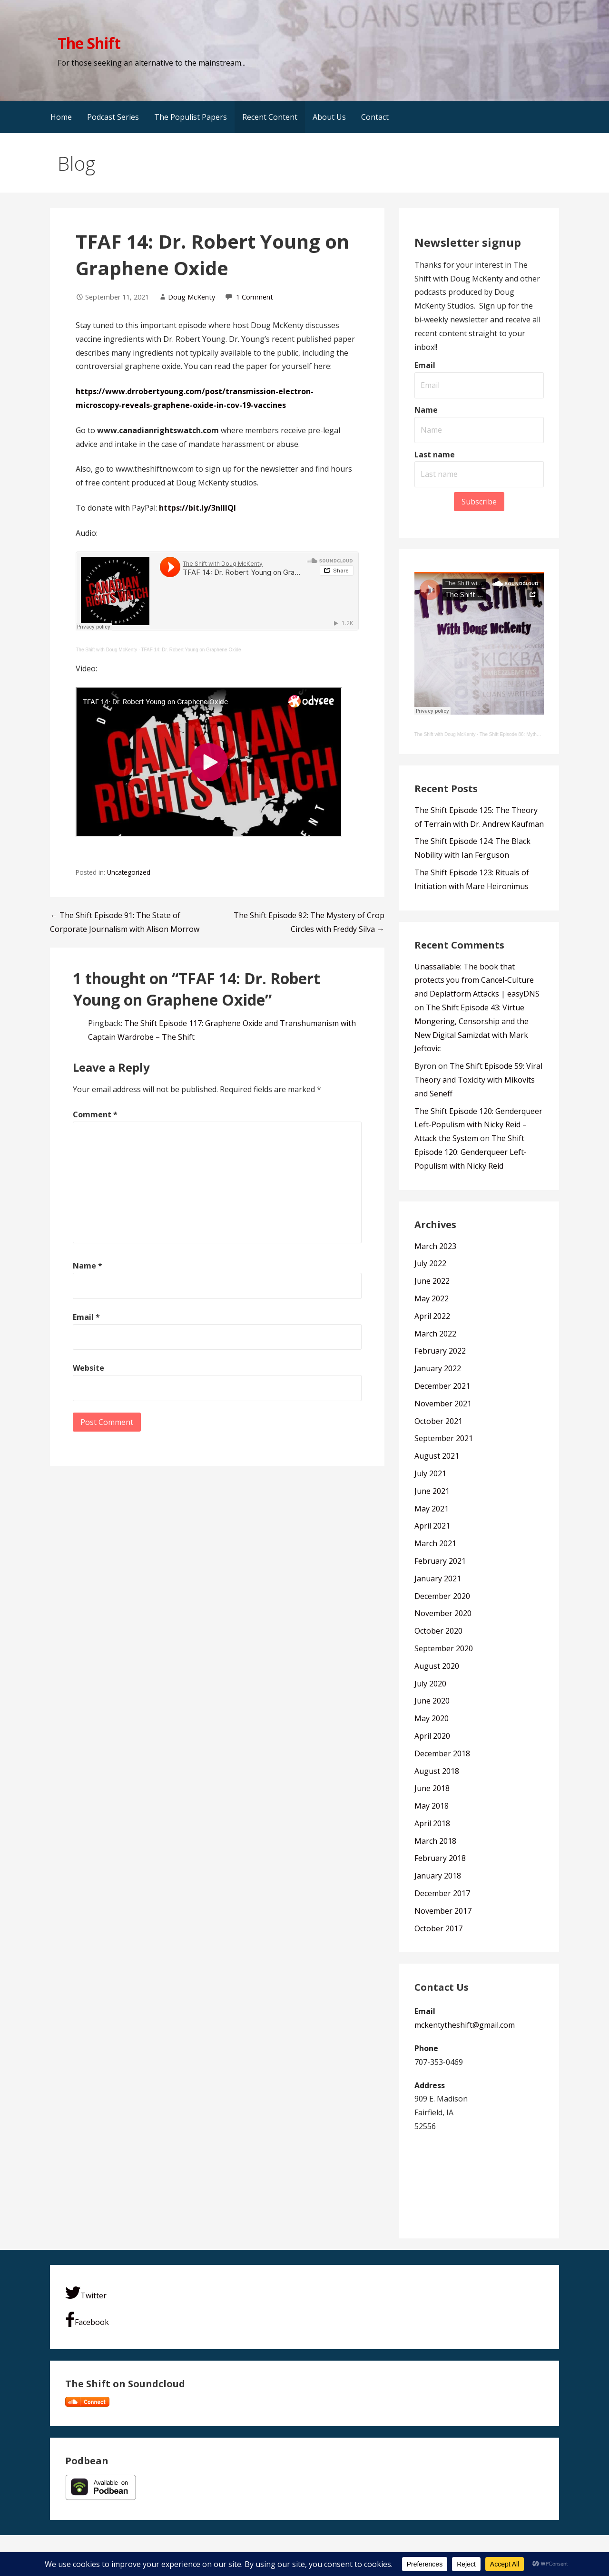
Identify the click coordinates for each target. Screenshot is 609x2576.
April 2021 (432, 1525)
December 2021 (442, 1386)
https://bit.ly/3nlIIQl (197, 508)
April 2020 (432, 1736)
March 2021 (435, 1543)
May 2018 (431, 1806)
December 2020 (442, 1596)
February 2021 (440, 1561)
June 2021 (432, 1491)
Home (61, 117)
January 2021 (437, 1578)
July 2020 (430, 1683)
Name (87, 1265)
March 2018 (435, 1841)
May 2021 (431, 1508)
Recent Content (269, 117)
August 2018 (436, 1771)
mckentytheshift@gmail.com (464, 2025)
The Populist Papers (190, 117)
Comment (95, 1114)
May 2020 (431, 1718)
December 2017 (442, 1893)
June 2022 (432, 1281)
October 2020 (438, 1631)
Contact (375, 117)
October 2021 (438, 1421)
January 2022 (437, 1368)
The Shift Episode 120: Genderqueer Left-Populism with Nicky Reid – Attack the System (478, 1125)
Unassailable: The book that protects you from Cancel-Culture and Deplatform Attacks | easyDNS (477, 980)
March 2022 (435, 1333)
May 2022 (431, 1298)
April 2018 (432, 1823)
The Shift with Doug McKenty (106, 649)
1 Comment (254, 296)
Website (88, 1368)
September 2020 (443, 1648)
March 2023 (435, 1246)
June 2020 (432, 1700)
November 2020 (442, 1613)
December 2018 (442, 1753)
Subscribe (479, 501)
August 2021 (436, 1456)
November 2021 (442, 1403)
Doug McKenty (191, 296)
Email (86, 1317)
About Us (329, 117)
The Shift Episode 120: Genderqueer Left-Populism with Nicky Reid (470, 1152)
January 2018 (437, 1875)
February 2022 (440, 1351)
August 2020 (436, 1666)
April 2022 (432, 1316)
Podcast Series (113, 117)
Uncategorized (128, 872)
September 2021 (443, 1438)
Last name (434, 454)
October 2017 (438, 1928)
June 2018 (432, 1788)
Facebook (87, 2319)
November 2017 (442, 1911)
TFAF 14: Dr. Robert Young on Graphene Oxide (191, 649)
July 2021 (430, 1473)
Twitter (86, 2293)
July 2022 (430, 1263)
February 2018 (440, 1858)
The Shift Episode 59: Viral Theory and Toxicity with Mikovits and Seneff (478, 1080)
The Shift (89, 43)
